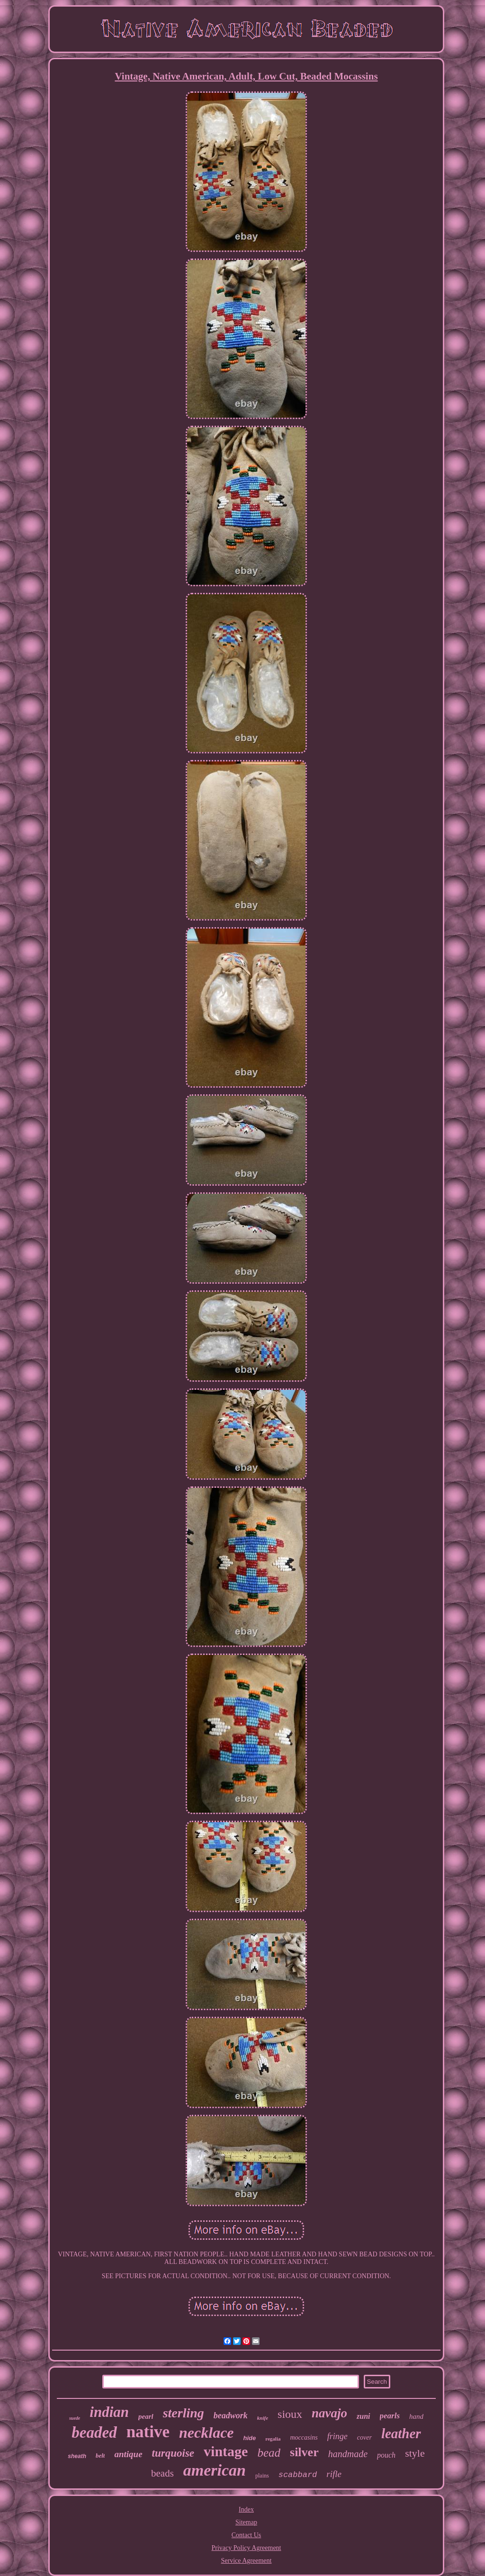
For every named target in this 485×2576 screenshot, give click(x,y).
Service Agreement (246, 2560)
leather (401, 2433)
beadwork (231, 2415)
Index (246, 2509)
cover (364, 2437)
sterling (183, 2413)
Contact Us (246, 2535)
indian (109, 2412)
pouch (386, 2455)
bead (268, 2452)
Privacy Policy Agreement (246, 2547)
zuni (363, 2416)
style (415, 2453)
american (214, 2470)
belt (100, 2455)
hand (416, 2416)
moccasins (303, 2437)
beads (162, 2473)
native (148, 2432)
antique (128, 2454)
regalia (272, 2439)
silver (304, 2452)
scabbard (297, 2474)
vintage (226, 2451)
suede (74, 2418)
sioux (290, 2414)
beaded (94, 2432)
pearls (390, 2415)
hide (249, 2438)
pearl (145, 2416)
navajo (329, 2413)
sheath (77, 2456)
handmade (348, 2454)
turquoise (173, 2453)
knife (262, 2418)
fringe (337, 2436)
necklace (206, 2432)
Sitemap (246, 2522)
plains (262, 2475)
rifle (333, 2474)
